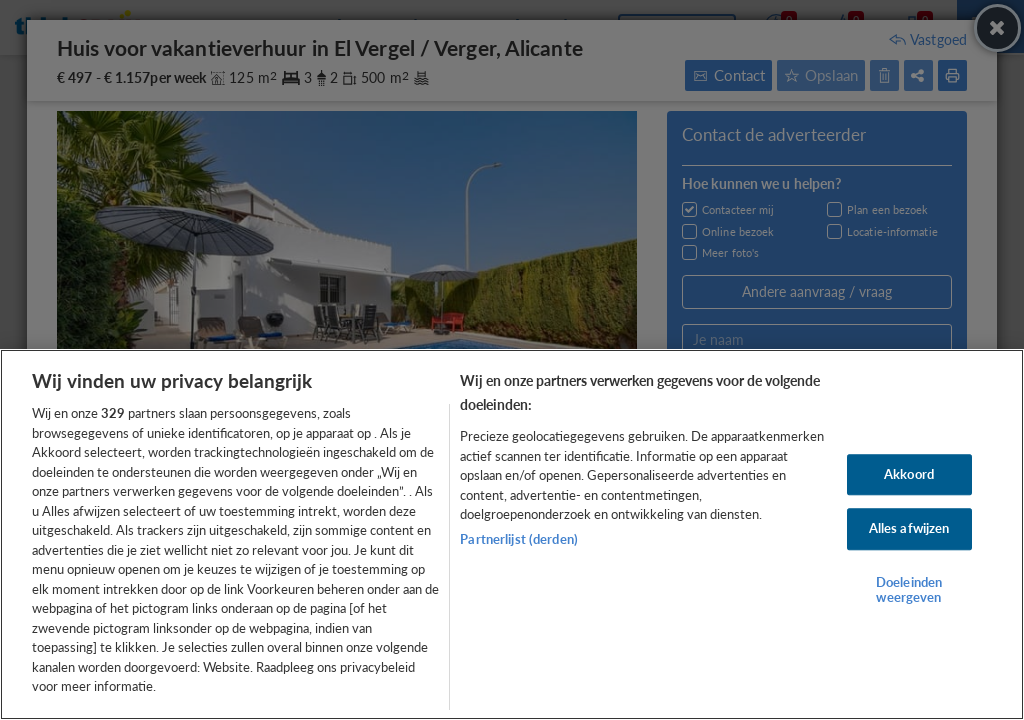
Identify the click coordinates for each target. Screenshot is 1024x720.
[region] (512, 534)
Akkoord (909, 474)
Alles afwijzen (909, 529)
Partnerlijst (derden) (519, 539)
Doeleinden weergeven (909, 590)
